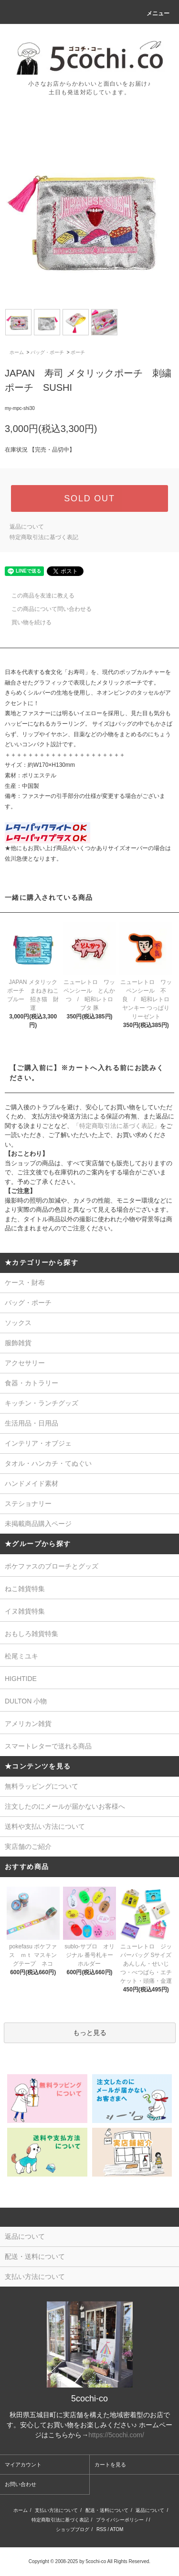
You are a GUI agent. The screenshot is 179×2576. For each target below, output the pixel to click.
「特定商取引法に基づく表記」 (116, 1125)
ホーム (17, 352)
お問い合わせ (20, 2484)
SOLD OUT (89, 498)
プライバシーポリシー (120, 2519)
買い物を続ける (26, 622)
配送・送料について (106, 2510)
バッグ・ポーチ (47, 352)
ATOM (116, 2529)
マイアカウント (23, 2464)
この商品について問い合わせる (46, 609)
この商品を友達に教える (37, 595)
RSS (101, 2529)
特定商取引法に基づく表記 (44, 537)
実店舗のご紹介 (28, 1846)
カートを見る (110, 2464)
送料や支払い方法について (45, 1826)
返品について (27, 526)
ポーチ (78, 352)
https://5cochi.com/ (116, 2435)
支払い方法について (56, 2510)
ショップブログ (72, 2529)
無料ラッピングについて (41, 1786)
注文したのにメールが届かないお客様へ (65, 1806)
